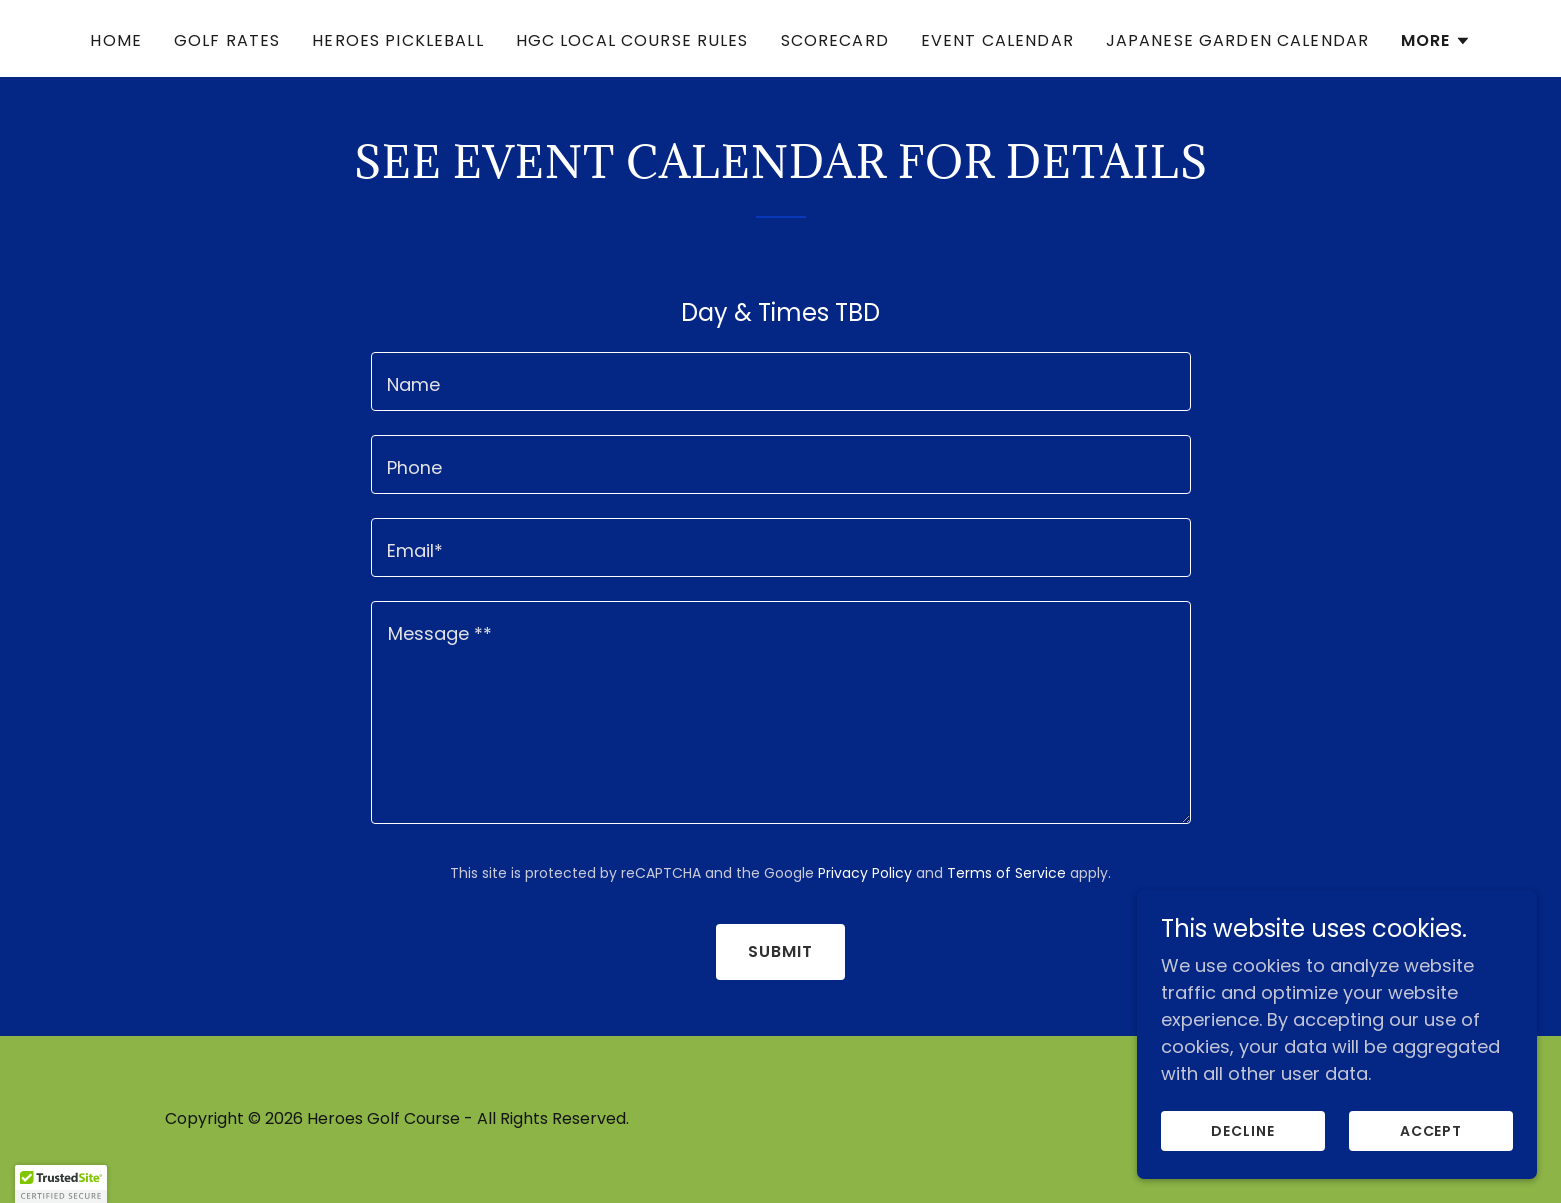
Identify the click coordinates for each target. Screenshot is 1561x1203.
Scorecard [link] (835, 40)
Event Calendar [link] (997, 40)
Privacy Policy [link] (865, 873)
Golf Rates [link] (227, 40)
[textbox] (781, 381)
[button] (1436, 41)
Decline (1243, 1131)
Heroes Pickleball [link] (397, 40)
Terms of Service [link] (1006, 873)
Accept (1431, 1131)
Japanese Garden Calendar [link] (1237, 40)
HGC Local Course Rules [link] (632, 40)
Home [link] (116, 40)
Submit (781, 951)
